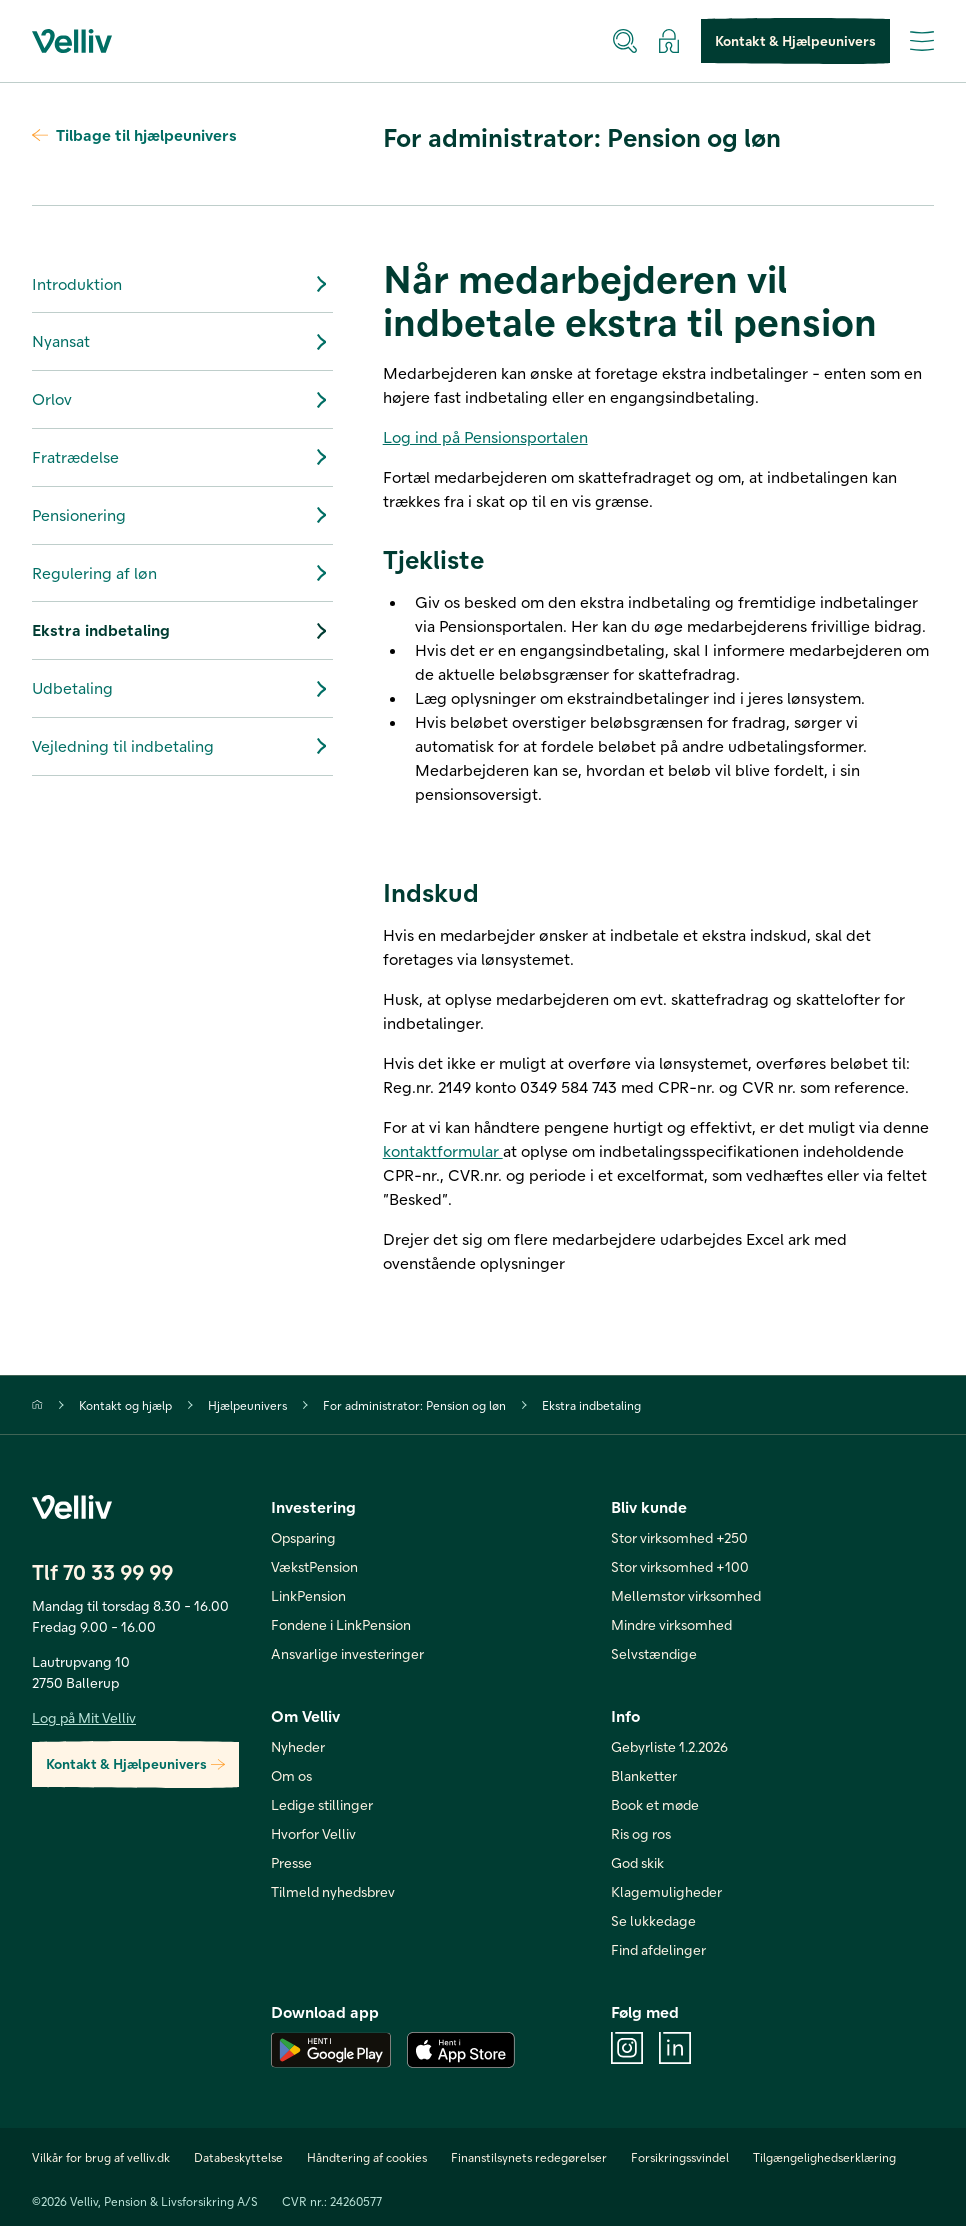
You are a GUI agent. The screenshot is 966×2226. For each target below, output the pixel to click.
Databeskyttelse (238, 2157)
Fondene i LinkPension (341, 1624)
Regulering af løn (182, 573)
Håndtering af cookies (367, 2157)
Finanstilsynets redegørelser (529, 2157)
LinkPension (308, 1595)
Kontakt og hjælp (125, 1405)
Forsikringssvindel (680, 2157)
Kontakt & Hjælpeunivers (795, 41)
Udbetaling (182, 689)
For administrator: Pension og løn (414, 1405)
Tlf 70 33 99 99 (102, 1571)
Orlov (182, 400)
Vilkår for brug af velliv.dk (101, 2157)
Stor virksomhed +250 (679, 1537)
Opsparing (303, 1537)
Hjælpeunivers (247, 1405)
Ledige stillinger (322, 1804)
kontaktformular (443, 1150)
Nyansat (182, 342)
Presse (291, 1862)
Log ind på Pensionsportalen (485, 436)
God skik (637, 1862)
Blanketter (644, 1775)
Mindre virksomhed (671, 1624)
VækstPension (314, 1566)
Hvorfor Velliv (313, 1833)
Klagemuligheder (666, 1891)
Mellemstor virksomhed (686, 1595)
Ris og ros (641, 1833)
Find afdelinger (658, 1949)
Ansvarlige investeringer (347, 1653)
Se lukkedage (653, 1920)
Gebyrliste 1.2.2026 (669, 1746)
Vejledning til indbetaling (182, 746)
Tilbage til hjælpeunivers (134, 134)
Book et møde (655, 1804)
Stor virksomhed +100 (680, 1566)
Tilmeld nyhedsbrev (333, 1891)
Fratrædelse (182, 457)
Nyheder (298, 1746)
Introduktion (182, 284)
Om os (291, 1775)
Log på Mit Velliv (84, 1717)
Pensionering (182, 515)
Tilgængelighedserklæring (824, 2157)
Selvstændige (654, 1653)
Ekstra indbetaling (182, 631)
